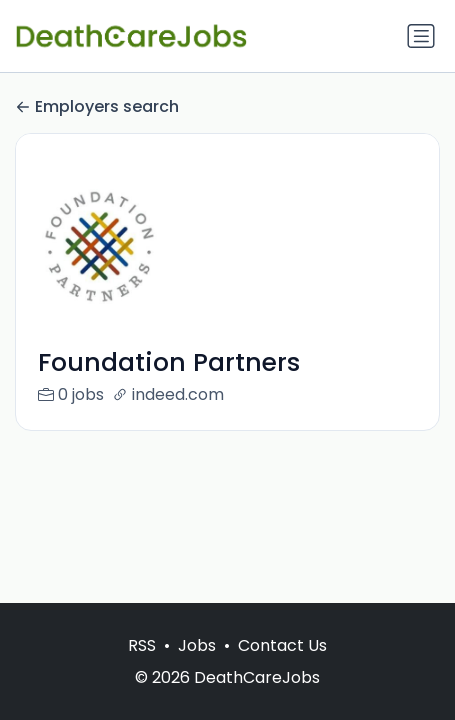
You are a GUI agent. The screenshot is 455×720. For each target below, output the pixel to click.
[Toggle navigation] (421, 36)
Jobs (197, 645)
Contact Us (282, 645)
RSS (142, 645)
